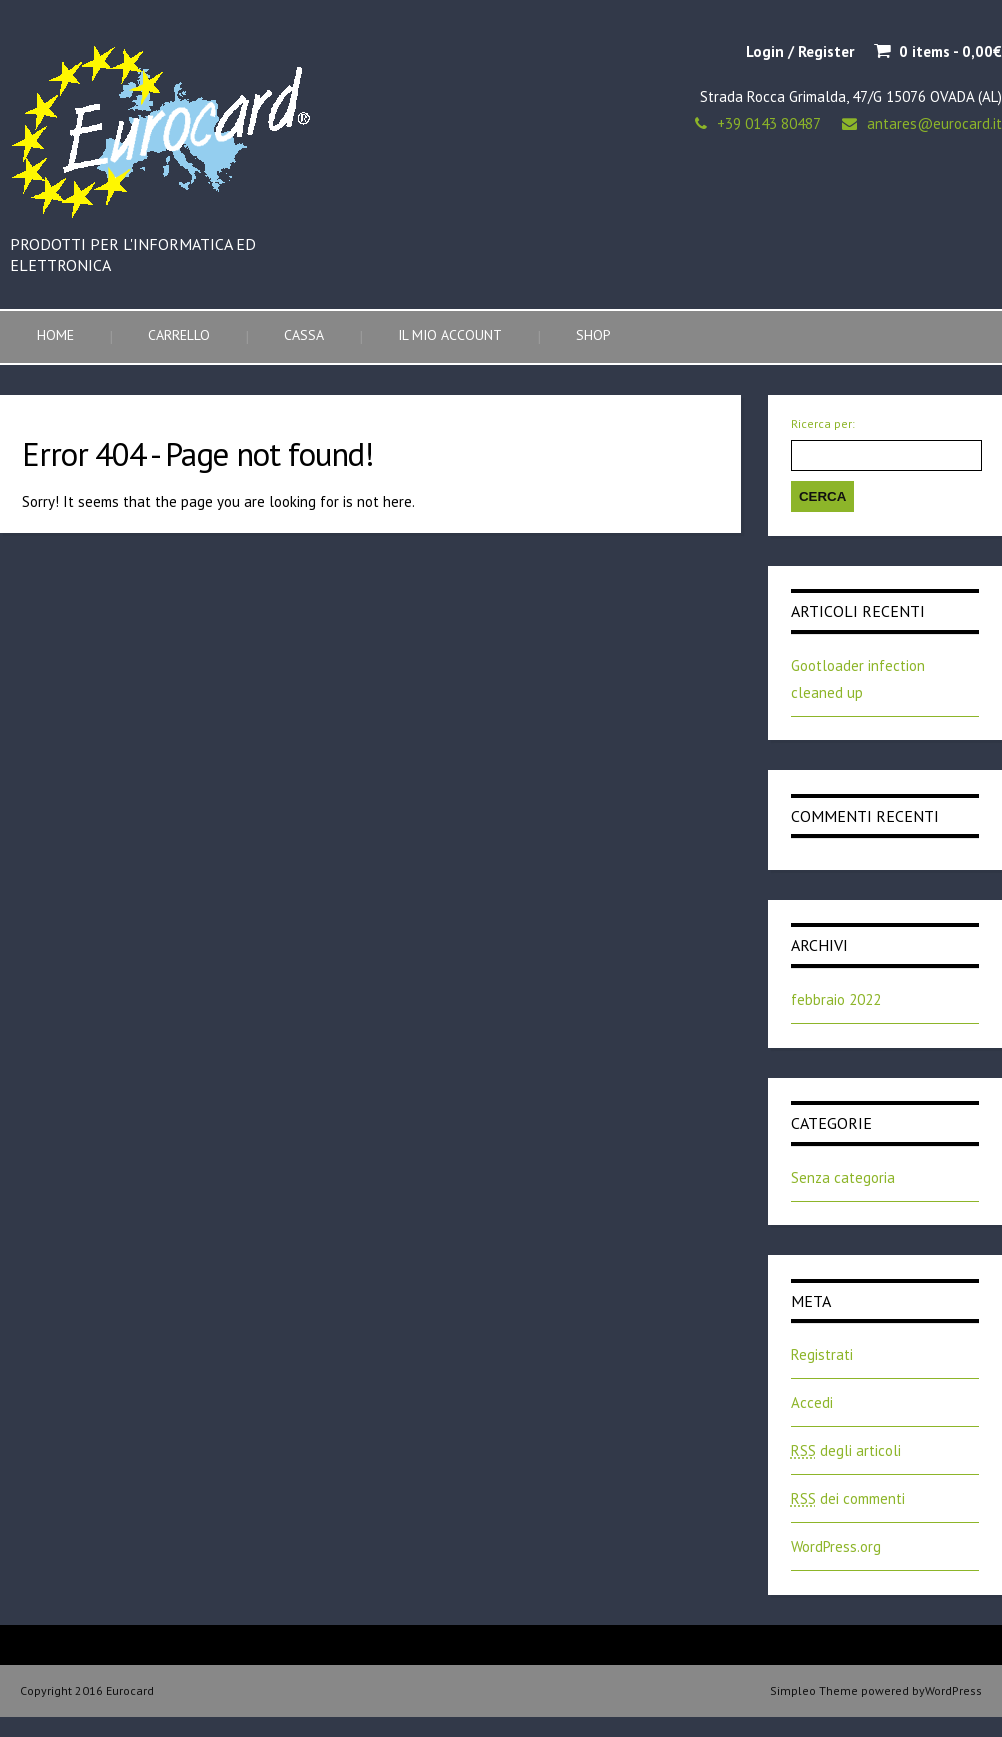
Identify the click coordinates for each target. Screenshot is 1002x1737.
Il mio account (450, 335)
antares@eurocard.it (934, 123)
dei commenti (848, 1498)
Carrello (179, 335)
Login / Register (800, 51)
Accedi (812, 1402)
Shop (593, 335)
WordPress (953, 1690)
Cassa (304, 335)
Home (55, 335)
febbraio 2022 (836, 999)
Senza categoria (843, 1177)
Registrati (822, 1354)
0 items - (950, 51)
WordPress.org (836, 1546)
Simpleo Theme (814, 1690)
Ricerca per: (823, 424)
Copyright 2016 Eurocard (87, 1690)
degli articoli (846, 1450)
